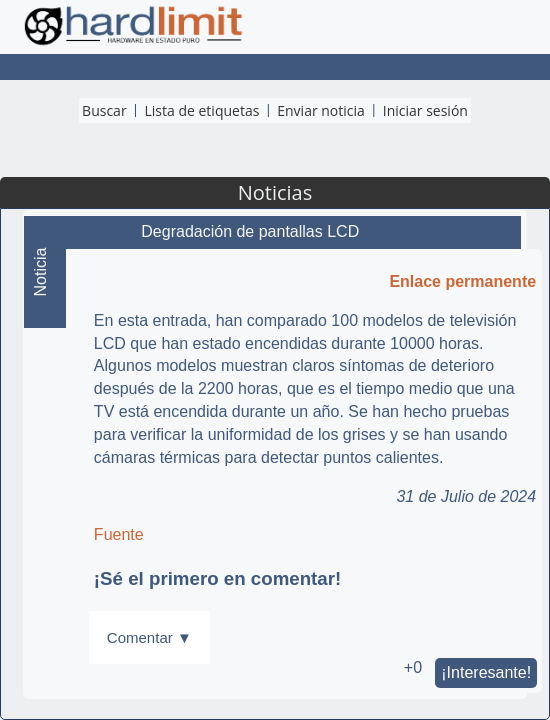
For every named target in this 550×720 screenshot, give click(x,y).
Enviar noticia (321, 110)
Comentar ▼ (149, 637)
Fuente (119, 534)
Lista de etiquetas (202, 110)
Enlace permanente (462, 281)
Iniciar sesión (425, 110)
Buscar (104, 110)
